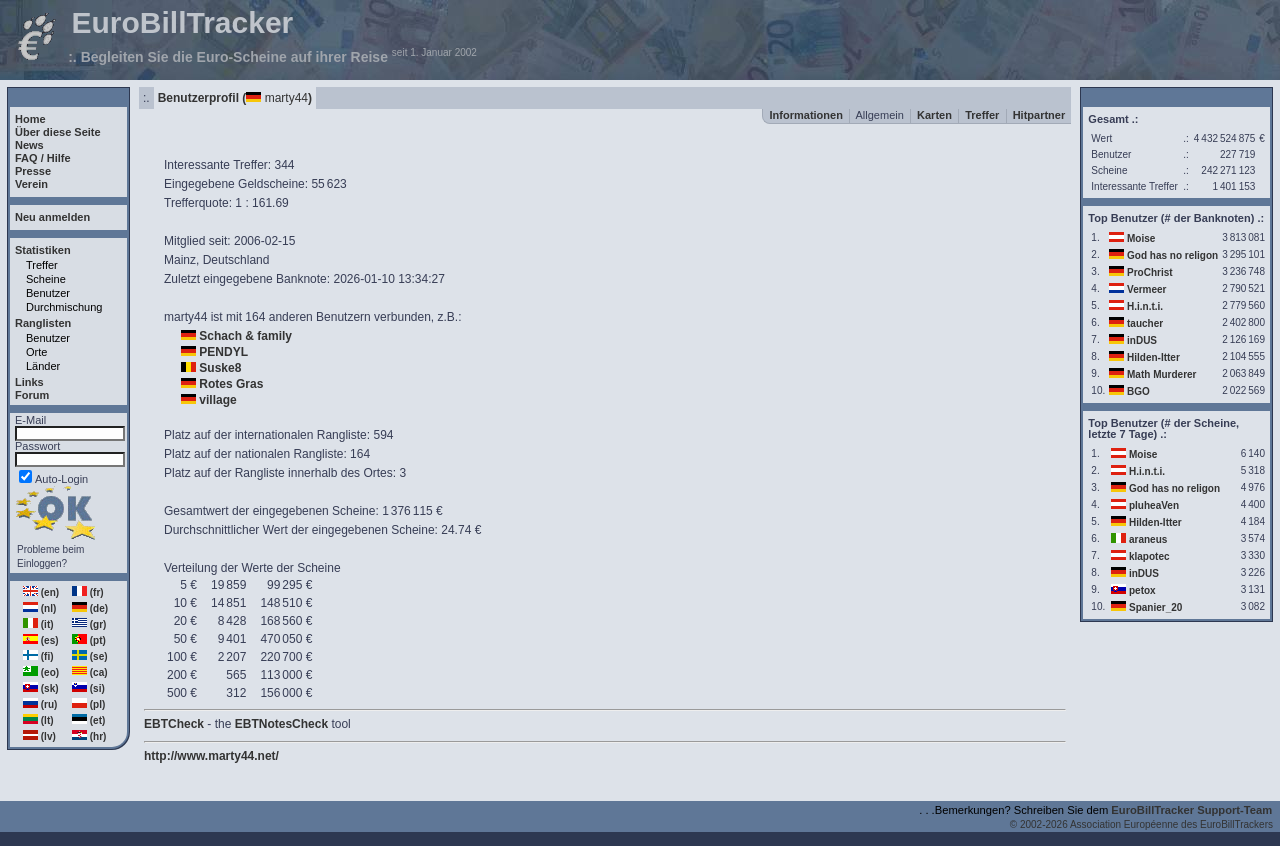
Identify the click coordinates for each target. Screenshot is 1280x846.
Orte (36, 352)
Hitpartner (1039, 115)
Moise (1141, 238)
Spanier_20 (1155, 607)
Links (29, 382)
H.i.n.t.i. (1145, 306)
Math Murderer (1161, 374)
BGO (1138, 391)
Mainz (180, 260)
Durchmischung (64, 307)
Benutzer (48, 293)
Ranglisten (43, 323)
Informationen (806, 115)
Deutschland (236, 260)
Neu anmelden (52, 217)
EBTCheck (174, 724)
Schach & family (245, 336)
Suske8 (220, 368)
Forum (32, 395)
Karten (934, 115)
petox (1142, 590)
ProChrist (1150, 272)
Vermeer (1146, 289)
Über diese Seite (58, 132)
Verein (31, 184)
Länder (43, 366)
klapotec (1149, 556)
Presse (33, 171)
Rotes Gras (231, 384)
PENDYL (223, 352)
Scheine (46, 279)
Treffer (42, 265)
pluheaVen (1154, 505)
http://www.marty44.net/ (211, 756)
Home (30, 119)
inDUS (1142, 340)
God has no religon (1172, 255)
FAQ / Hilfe (43, 158)
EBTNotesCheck (281, 724)
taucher (1145, 323)
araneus (1148, 539)
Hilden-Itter (1153, 357)
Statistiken (43, 250)
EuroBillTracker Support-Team (1191, 810)
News (29, 145)
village (217, 400)
